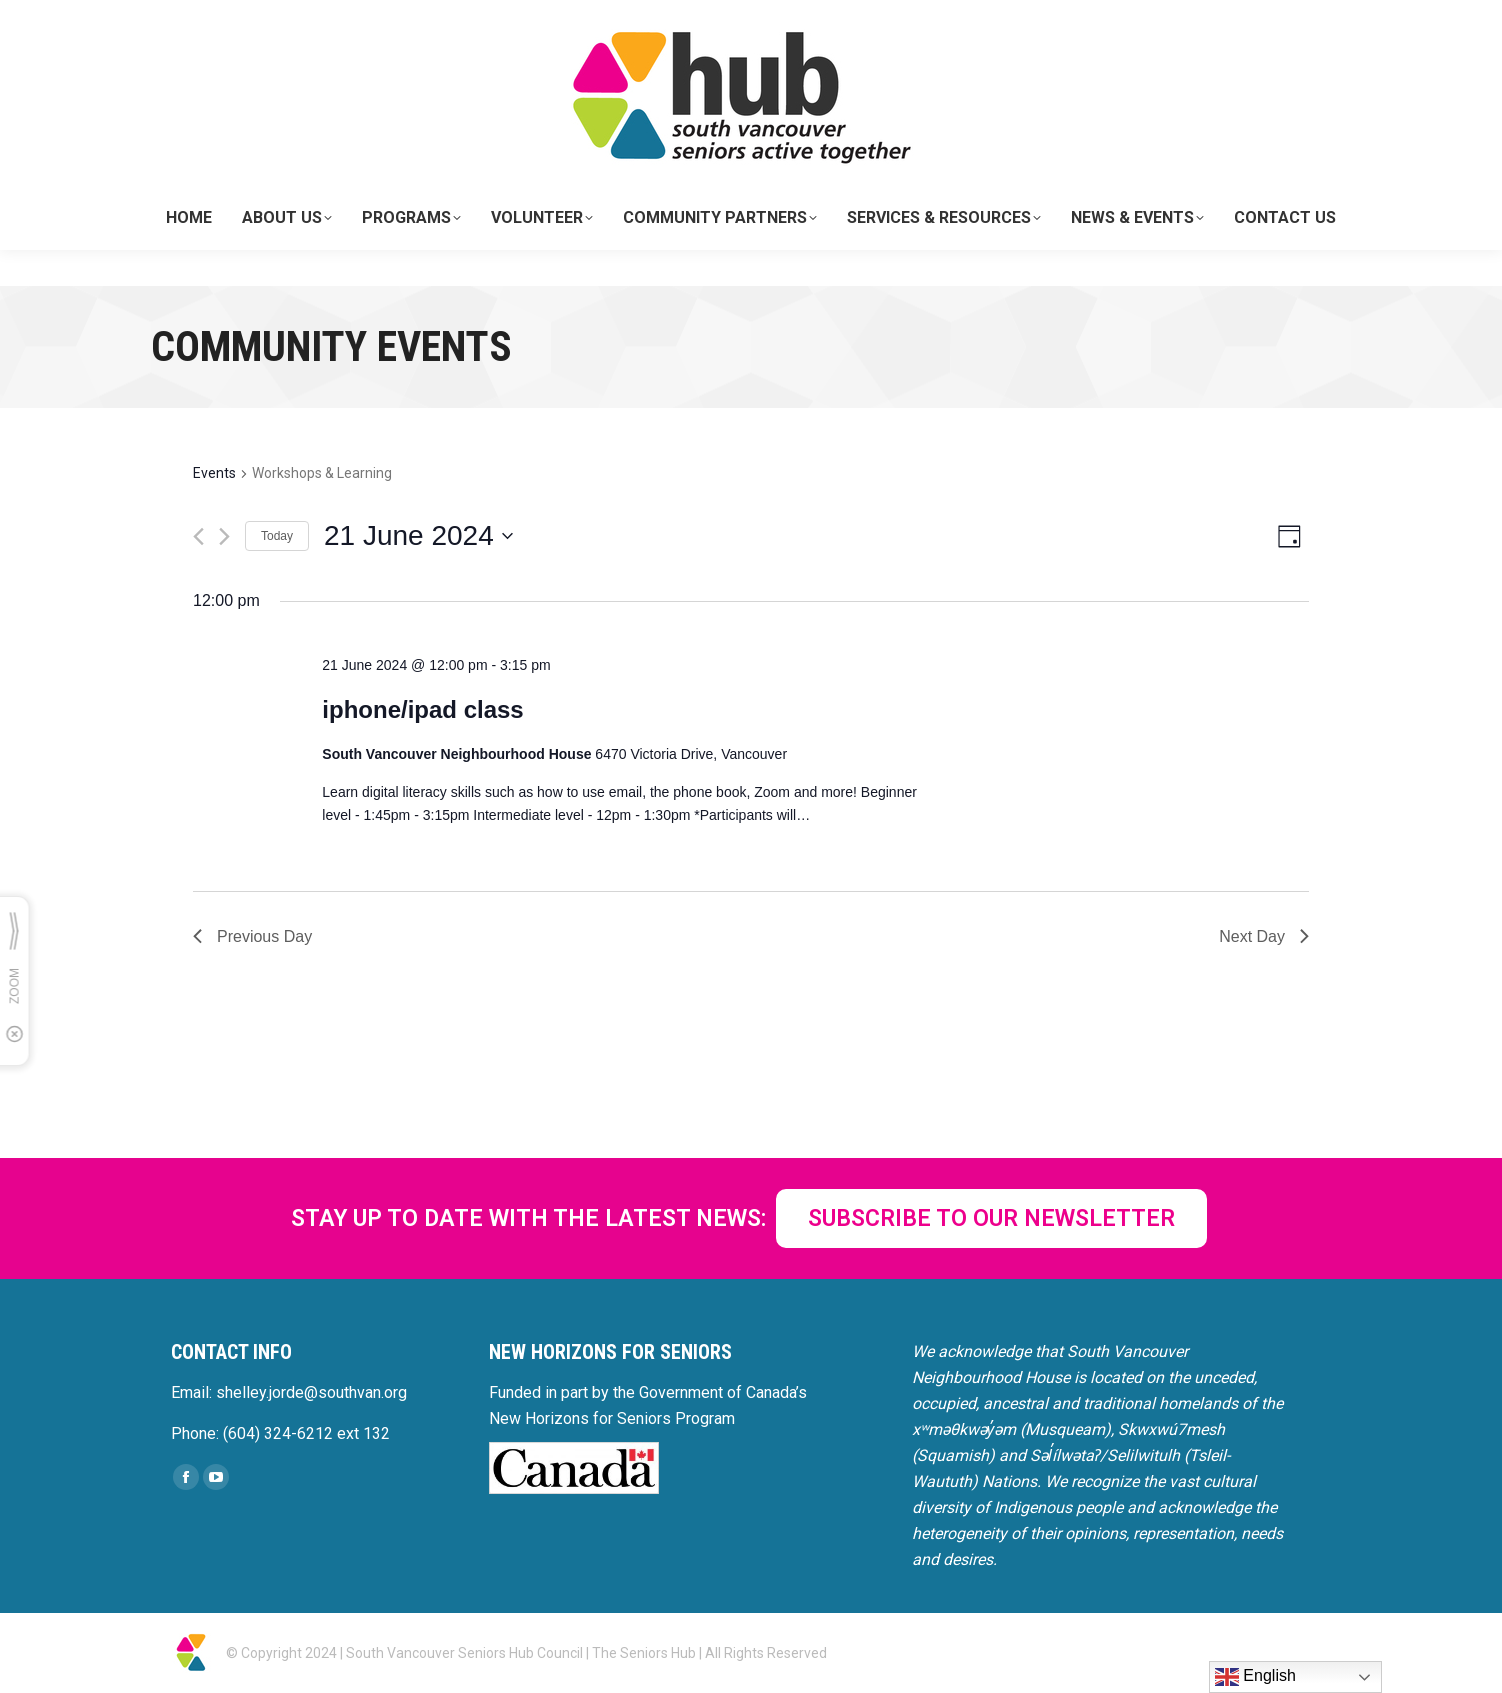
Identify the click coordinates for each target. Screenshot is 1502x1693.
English (1255, 1677)
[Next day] (224, 536)
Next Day (1264, 936)
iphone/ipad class (422, 709)
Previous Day (252, 936)
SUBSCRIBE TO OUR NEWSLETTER (991, 1218)
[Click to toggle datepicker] (418, 536)
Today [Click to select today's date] (277, 536)
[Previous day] (198, 536)
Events (214, 473)
